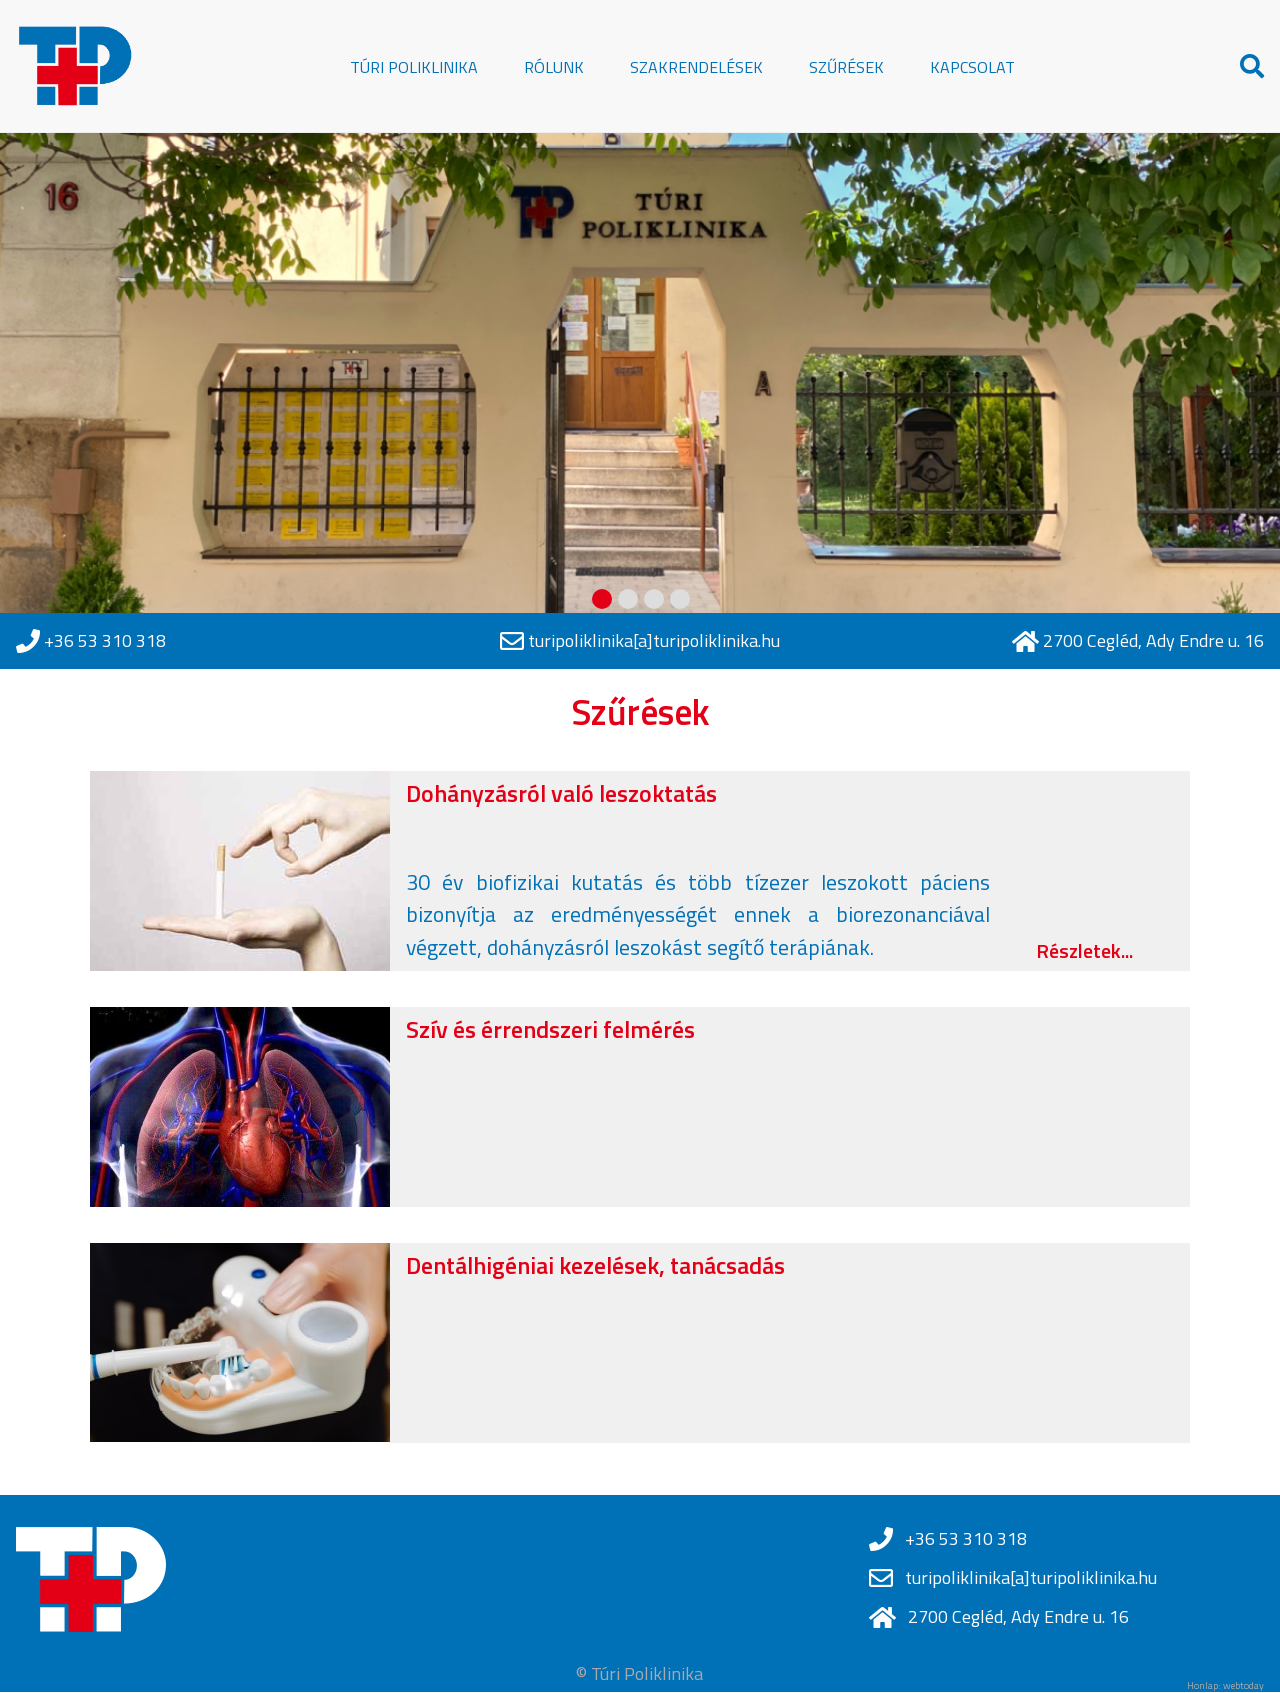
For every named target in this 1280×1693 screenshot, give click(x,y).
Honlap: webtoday (1225, 1686)
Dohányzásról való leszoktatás (561, 793)
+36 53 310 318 (105, 641)
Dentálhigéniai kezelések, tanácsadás (595, 1265)
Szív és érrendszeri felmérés (550, 1029)
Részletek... (1084, 950)
